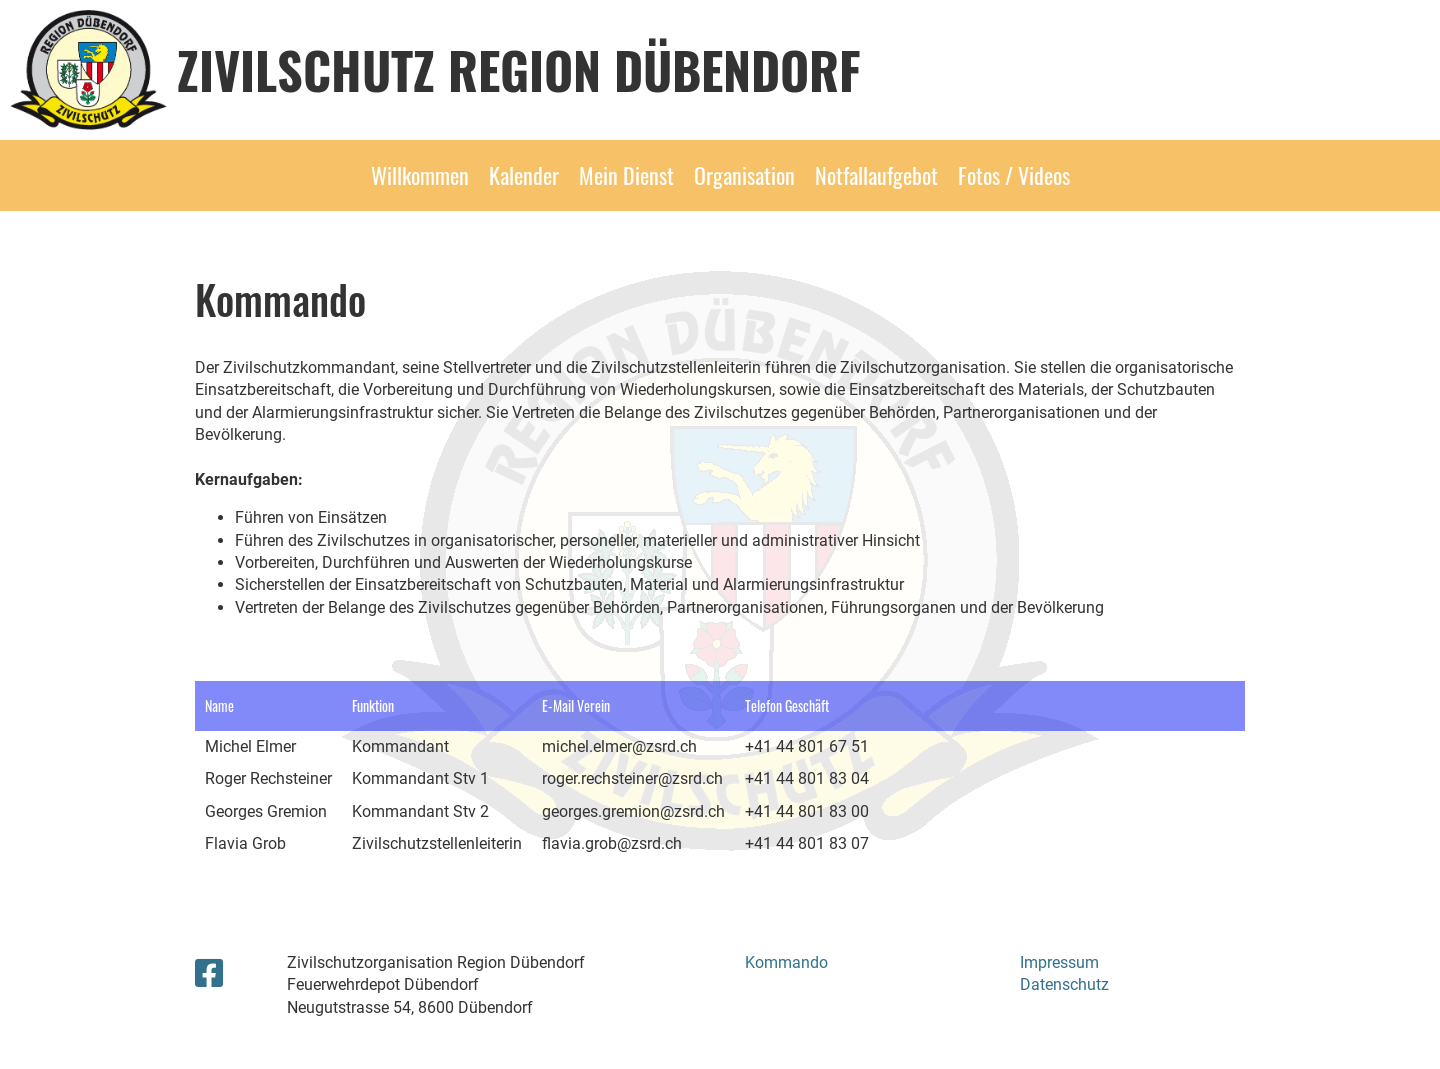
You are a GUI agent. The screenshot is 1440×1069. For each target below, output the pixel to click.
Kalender (524, 175)
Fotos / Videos (1014, 175)
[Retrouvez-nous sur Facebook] (209, 974)
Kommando (786, 962)
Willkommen (420, 175)
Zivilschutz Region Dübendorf (519, 69)
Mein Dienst (626, 175)
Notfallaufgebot (876, 175)
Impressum (1059, 962)
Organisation (744, 175)
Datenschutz (1064, 984)
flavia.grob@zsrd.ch (612, 843)
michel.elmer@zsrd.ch (619, 746)
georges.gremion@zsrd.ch (633, 811)
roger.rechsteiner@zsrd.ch (632, 778)
